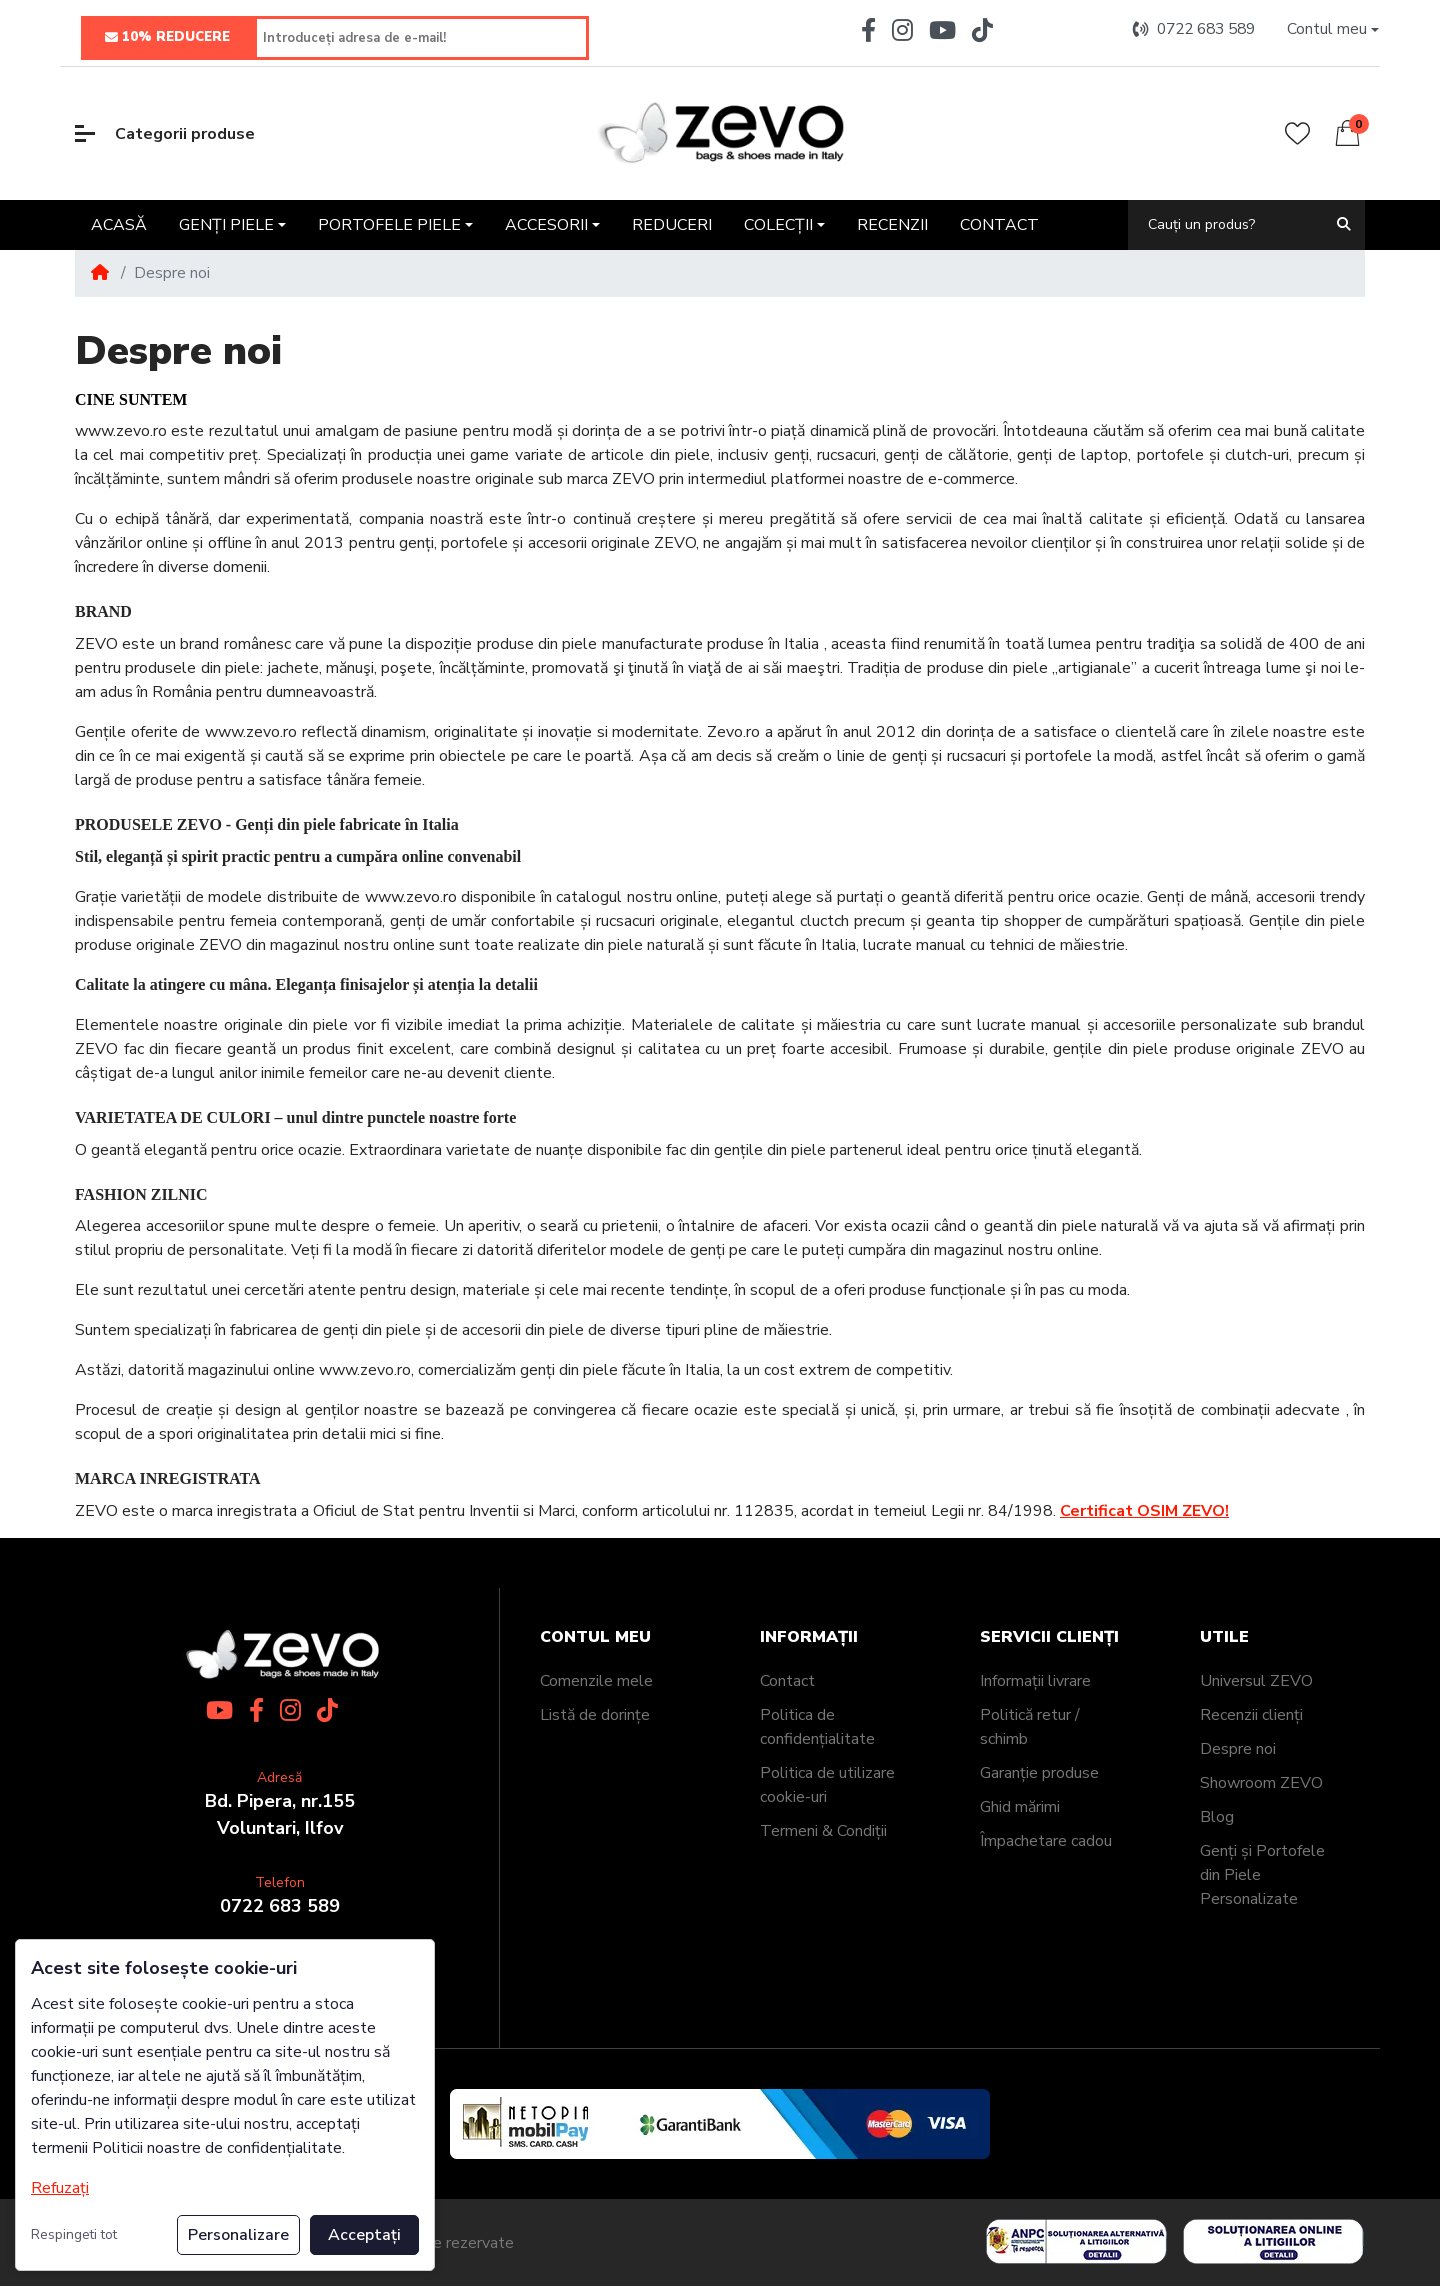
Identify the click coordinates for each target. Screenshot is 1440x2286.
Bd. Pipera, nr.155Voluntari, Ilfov (280, 1814)
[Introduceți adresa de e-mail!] (421, 38)
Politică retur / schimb (1030, 1727)
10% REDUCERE (167, 38)
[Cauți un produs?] (1225, 224)
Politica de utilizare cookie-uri (827, 1785)
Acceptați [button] (364, 2235)
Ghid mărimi (1020, 1807)
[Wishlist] (1297, 133)
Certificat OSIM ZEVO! (1144, 1511)
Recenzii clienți (1251, 1715)
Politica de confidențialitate (817, 1727)
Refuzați (60, 2188)
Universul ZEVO (1256, 1681)
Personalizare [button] (238, 2235)
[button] (1333, 29)
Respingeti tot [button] (74, 2234)
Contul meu (595, 1637)
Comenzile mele (596, 1681)
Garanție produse (1039, 1773)
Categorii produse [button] (165, 134)
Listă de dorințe (595, 1715)
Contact (787, 1681)
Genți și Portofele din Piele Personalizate (1262, 1875)
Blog (1217, 1817)
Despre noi (1238, 1749)
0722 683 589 (280, 1906)
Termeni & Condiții (823, 1831)
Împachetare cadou (1046, 1841)
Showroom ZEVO (1261, 1783)
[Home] (100, 273)
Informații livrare (1035, 1681)
